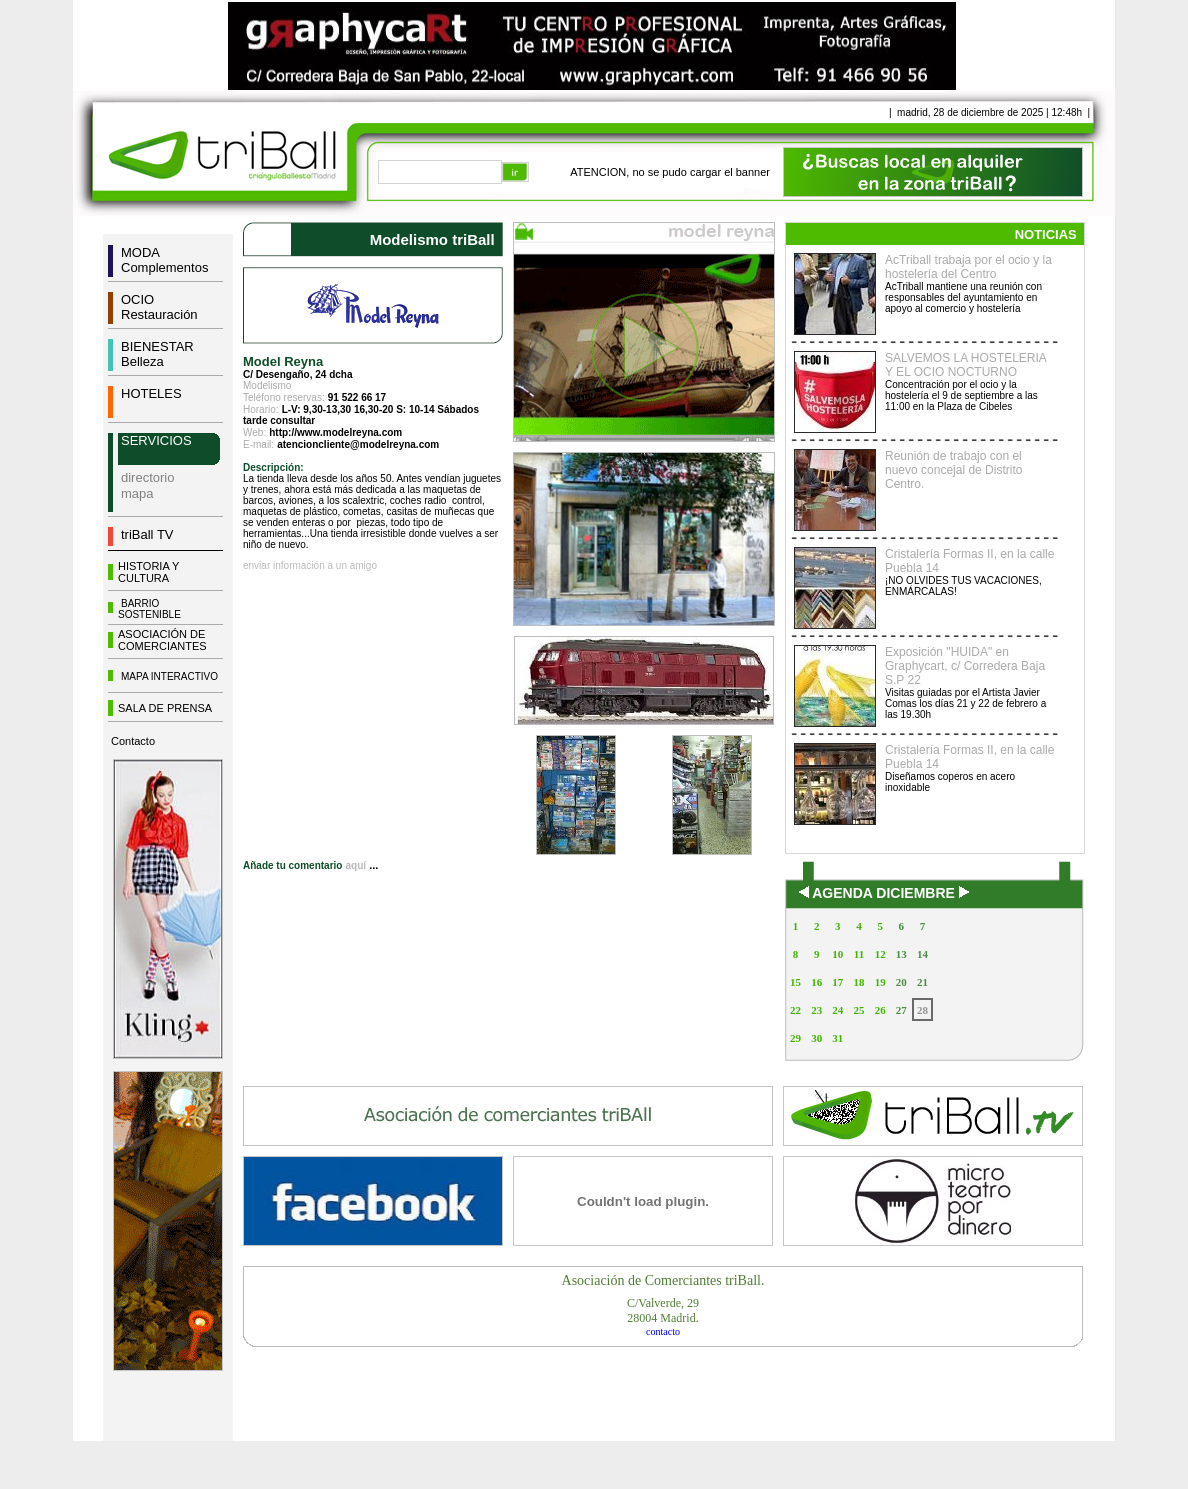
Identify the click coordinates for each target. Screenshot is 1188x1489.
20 (901, 982)
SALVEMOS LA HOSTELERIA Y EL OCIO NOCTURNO (965, 365)
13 (901, 954)
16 (816, 982)
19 (880, 982)
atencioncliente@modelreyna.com (358, 444)
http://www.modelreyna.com (335, 432)
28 (922, 1010)
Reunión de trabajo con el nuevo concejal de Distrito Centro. (953, 470)
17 (837, 982)
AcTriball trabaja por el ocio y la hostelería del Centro (968, 267)
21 (922, 982)
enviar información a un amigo (310, 565)
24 (837, 1010)
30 (816, 1038)
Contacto (133, 741)
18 (858, 982)
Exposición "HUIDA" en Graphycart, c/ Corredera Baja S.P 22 (965, 666)
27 (901, 1010)
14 (922, 954)
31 (837, 1038)
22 (795, 1010)
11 (859, 954)
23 (816, 1010)
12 (880, 954)
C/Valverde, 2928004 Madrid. (663, 1310)
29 (795, 1038)
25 (858, 1010)
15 (795, 982)
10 (837, 954)
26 (880, 1010)
